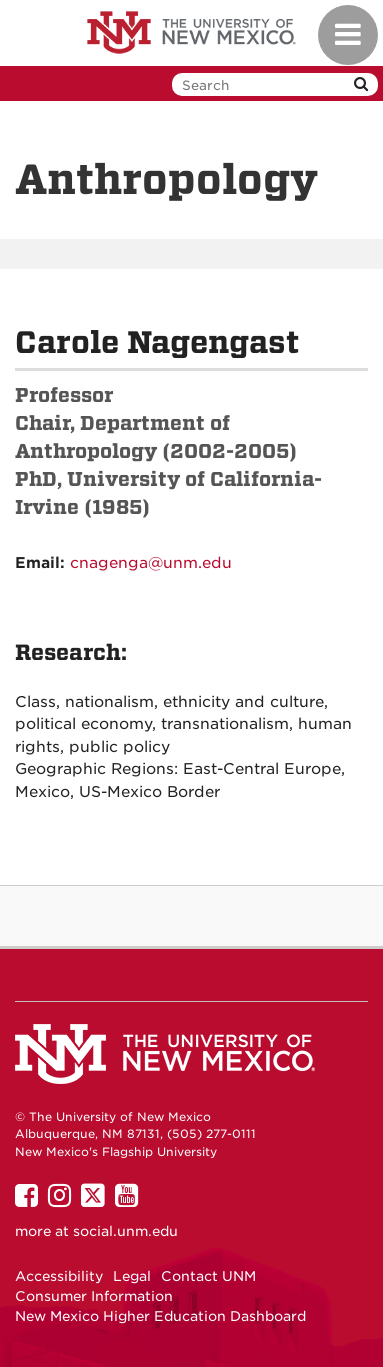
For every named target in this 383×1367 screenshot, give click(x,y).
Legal (132, 1276)
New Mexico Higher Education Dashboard (160, 1316)
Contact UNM (208, 1276)
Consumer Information (94, 1296)
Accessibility (59, 1276)
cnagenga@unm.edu (151, 563)
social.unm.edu (125, 1231)
